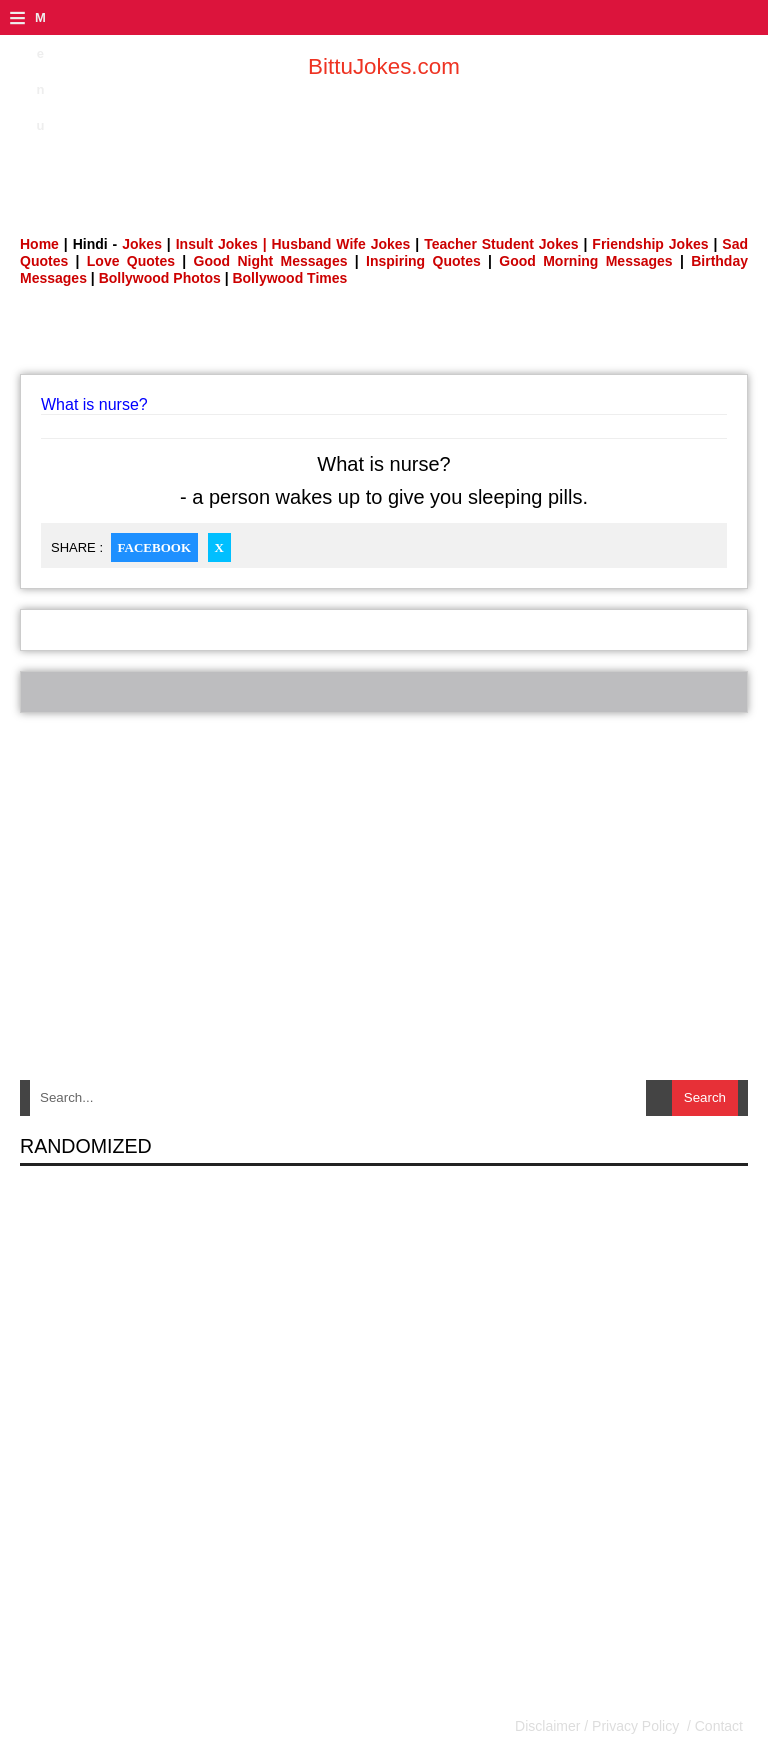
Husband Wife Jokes (344, 244)
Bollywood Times (289, 278)
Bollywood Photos (160, 278)
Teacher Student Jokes (501, 244)
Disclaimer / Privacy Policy (599, 1726)
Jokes (142, 244)
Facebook (154, 547)
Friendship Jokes (650, 244)
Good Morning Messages (585, 261)
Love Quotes (131, 261)
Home (39, 244)
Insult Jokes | (221, 244)
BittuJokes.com (384, 66)
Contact (717, 1726)
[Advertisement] (384, 145)
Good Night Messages (271, 261)
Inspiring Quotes (423, 261)
